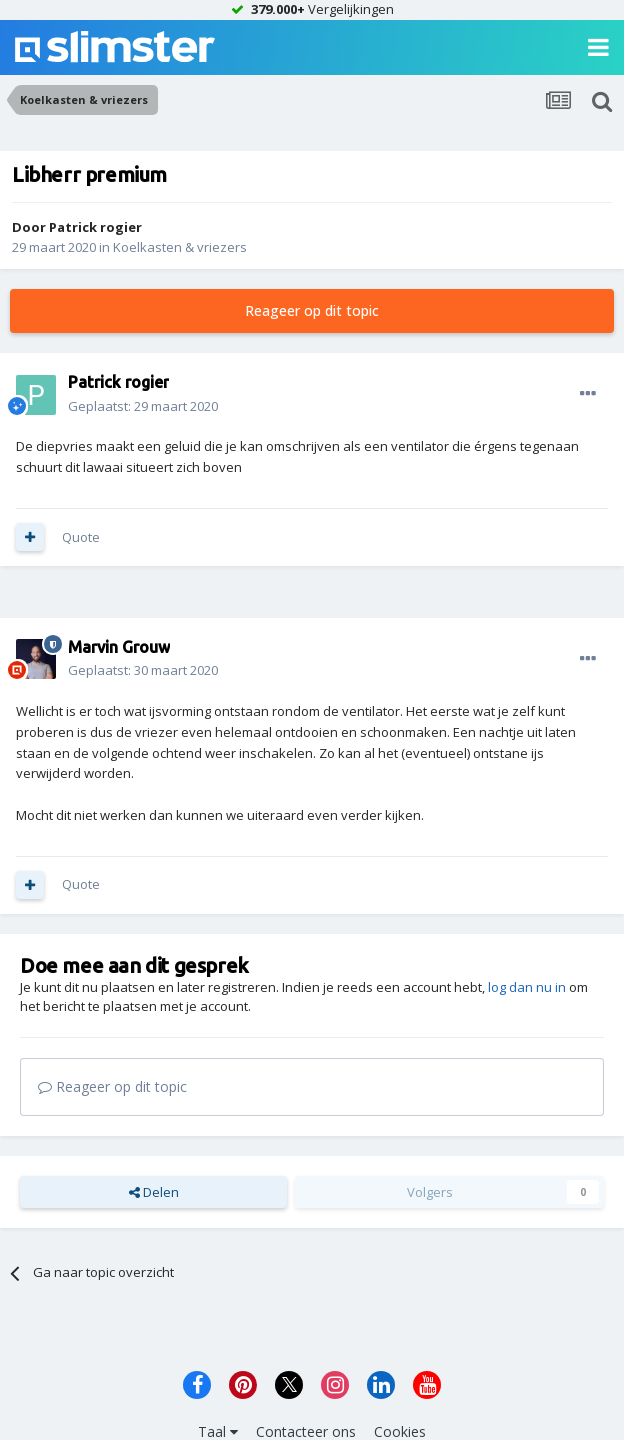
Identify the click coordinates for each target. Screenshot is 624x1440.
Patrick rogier (95, 227)
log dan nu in (527, 987)
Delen (154, 1192)
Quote (81, 537)
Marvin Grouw (119, 647)
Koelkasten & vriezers (180, 247)
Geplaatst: (143, 406)
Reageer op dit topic (312, 310)
